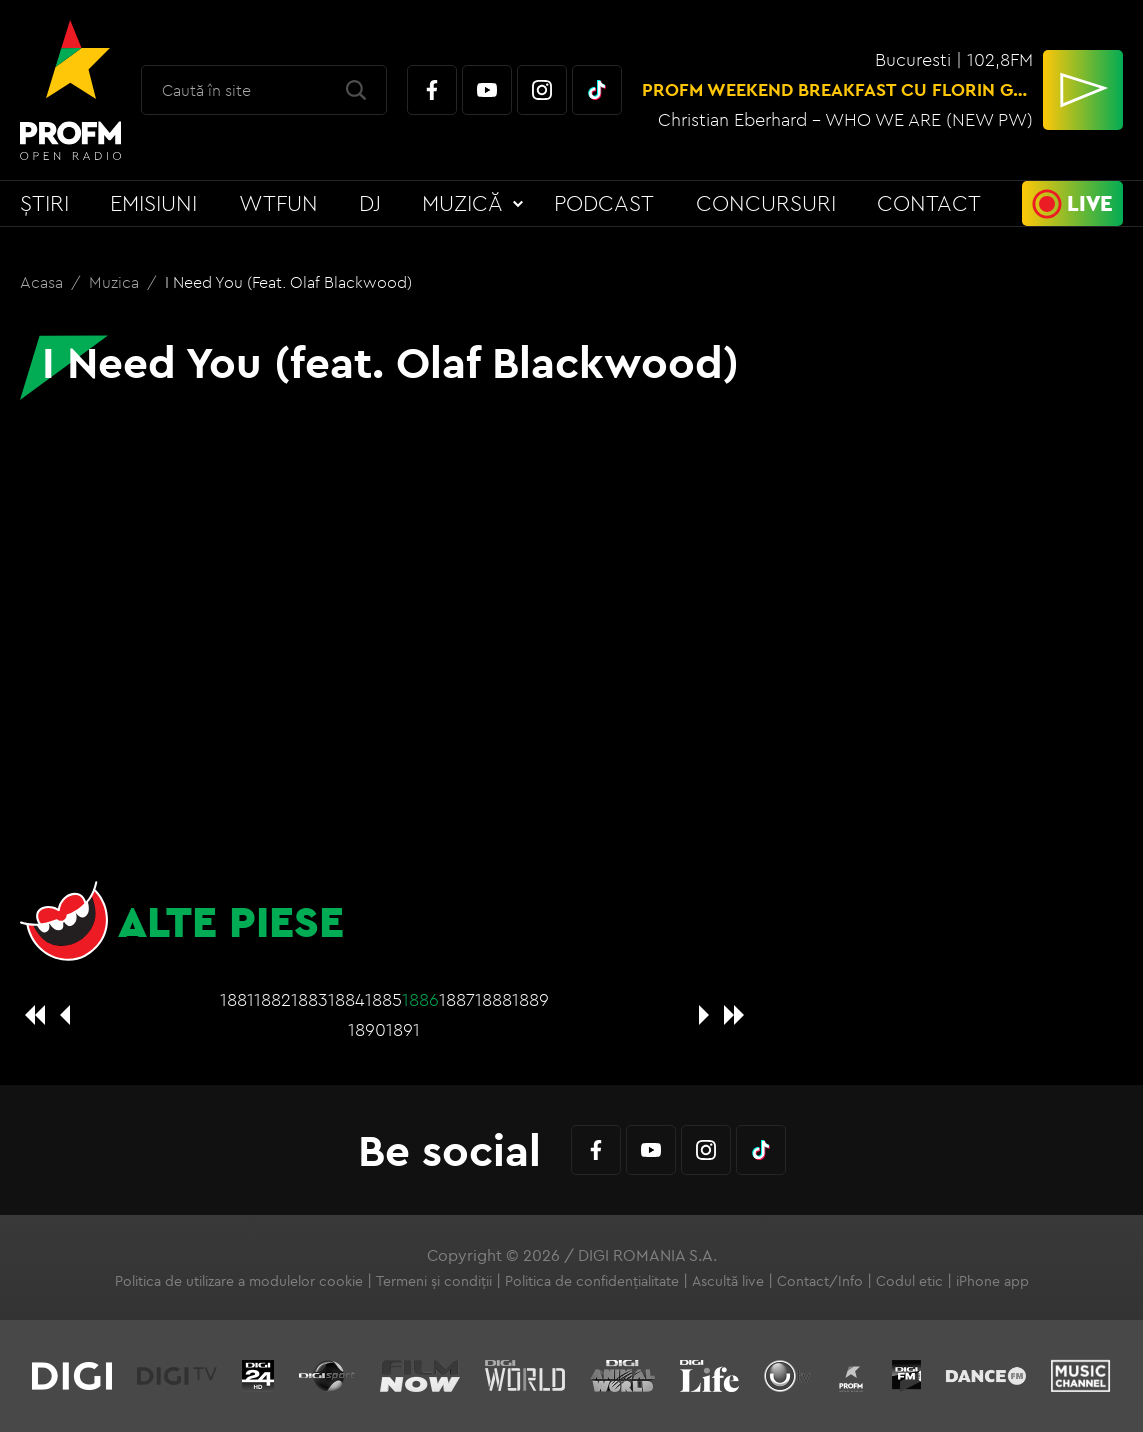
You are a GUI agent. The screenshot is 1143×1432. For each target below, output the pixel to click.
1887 (457, 999)
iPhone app (992, 1281)
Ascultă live (728, 1281)
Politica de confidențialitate (592, 1281)
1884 (346, 999)
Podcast (604, 203)
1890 (367, 1029)
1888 (493, 999)
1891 (403, 1029)
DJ (370, 203)
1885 (383, 999)
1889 (530, 999)
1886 (420, 999)
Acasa (43, 282)
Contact (929, 203)
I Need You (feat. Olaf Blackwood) (288, 282)
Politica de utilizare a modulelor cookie (239, 1281)
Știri (44, 203)
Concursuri (766, 203)
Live (1090, 203)
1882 (272, 999)
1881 (237, 999)
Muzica (116, 282)
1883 (309, 999)
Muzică (462, 203)
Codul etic (909, 1281)
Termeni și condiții (434, 1281)
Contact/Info (820, 1281)
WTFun (278, 203)
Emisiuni (153, 203)
